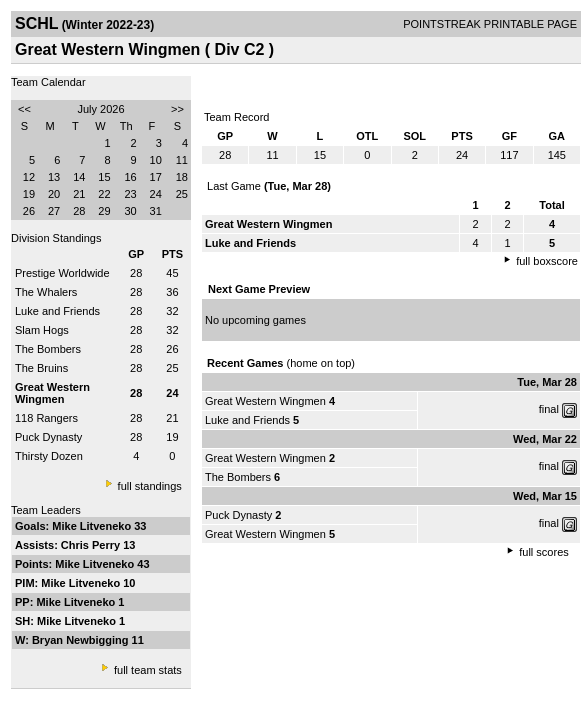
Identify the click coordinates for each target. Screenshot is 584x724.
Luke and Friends (57, 311)
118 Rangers (46, 418)
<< (24, 109)
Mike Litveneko (93, 526)
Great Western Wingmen (265, 401)
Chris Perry (92, 545)
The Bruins (41, 368)
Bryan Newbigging (82, 640)
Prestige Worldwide (62, 273)
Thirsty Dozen (49, 456)
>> (177, 109)
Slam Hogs (42, 330)
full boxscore (547, 261)
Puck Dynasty (48, 437)
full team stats (148, 670)
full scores (544, 552)
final (549, 409)
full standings (150, 486)
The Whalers (46, 292)
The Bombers (48, 349)
